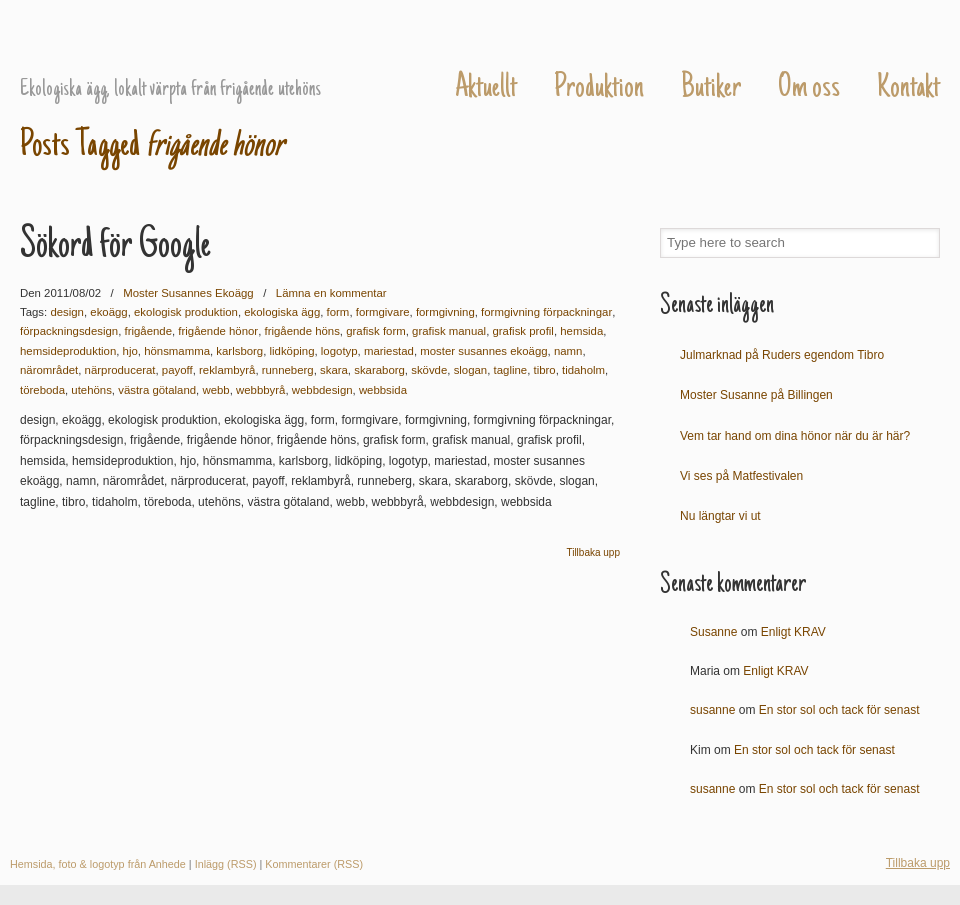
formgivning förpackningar (546, 312)
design (67, 312)
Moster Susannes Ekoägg (202, 41)
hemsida (581, 331)
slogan (471, 370)
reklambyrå (227, 370)
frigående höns (301, 331)
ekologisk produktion (186, 312)
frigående (149, 331)
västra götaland (157, 390)
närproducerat (120, 370)
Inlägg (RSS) (226, 864)
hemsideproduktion (68, 351)
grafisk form (376, 331)
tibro (544, 370)
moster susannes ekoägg (483, 351)
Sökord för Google (115, 247)
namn (568, 351)
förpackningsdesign (69, 331)
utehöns (91, 390)
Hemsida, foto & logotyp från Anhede (98, 864)
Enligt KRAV (793, 632)
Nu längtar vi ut (720, 516)
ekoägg (108, 312)
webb (215, 390)
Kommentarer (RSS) (314, 864)
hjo (130, 351)
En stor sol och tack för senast (839, 710)
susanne (712, 710)
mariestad (389, 351)
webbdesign (322, 390)
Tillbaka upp (593, 553)
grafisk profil (522, 331)
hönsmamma (177, 351)
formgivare (383, 312)
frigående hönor (218, 331)
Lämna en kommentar (331, 293)
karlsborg (239, 351)
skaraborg (379, 370)
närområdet (49, 370)
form (338, 312)
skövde (429, 370)
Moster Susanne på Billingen (756, 395)
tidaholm (583, 370)
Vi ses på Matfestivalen (741, 476)
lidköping (292, 351)
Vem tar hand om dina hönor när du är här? (795, 436)
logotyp (339, 351)
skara (334, 370)
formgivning (445, 312)
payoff (177, 370)
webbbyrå (260, 390)
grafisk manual (449, 331)
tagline (511, 370)
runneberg (288, 370)
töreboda (42, 390)
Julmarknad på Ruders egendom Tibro (782, 355)
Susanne (713, 632)
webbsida (383, 390)
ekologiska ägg (282, 312)
